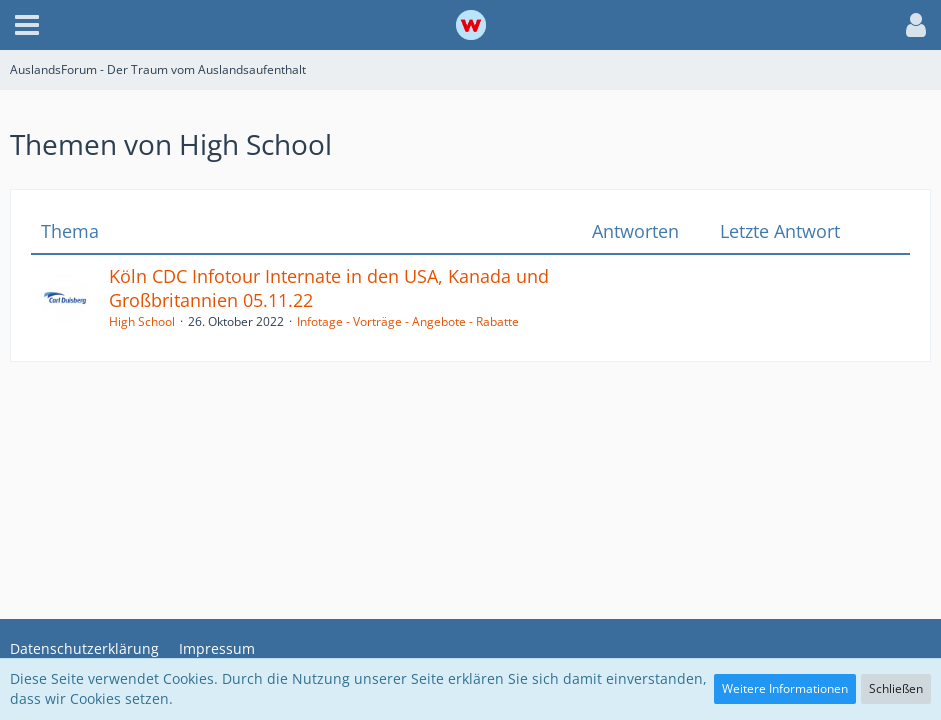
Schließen (896, 688)
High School (142, 321)
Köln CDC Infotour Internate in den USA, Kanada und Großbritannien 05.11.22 (329, 288)
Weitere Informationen (785, 688)
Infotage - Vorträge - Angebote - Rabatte (408, 321)
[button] (27, 25)
